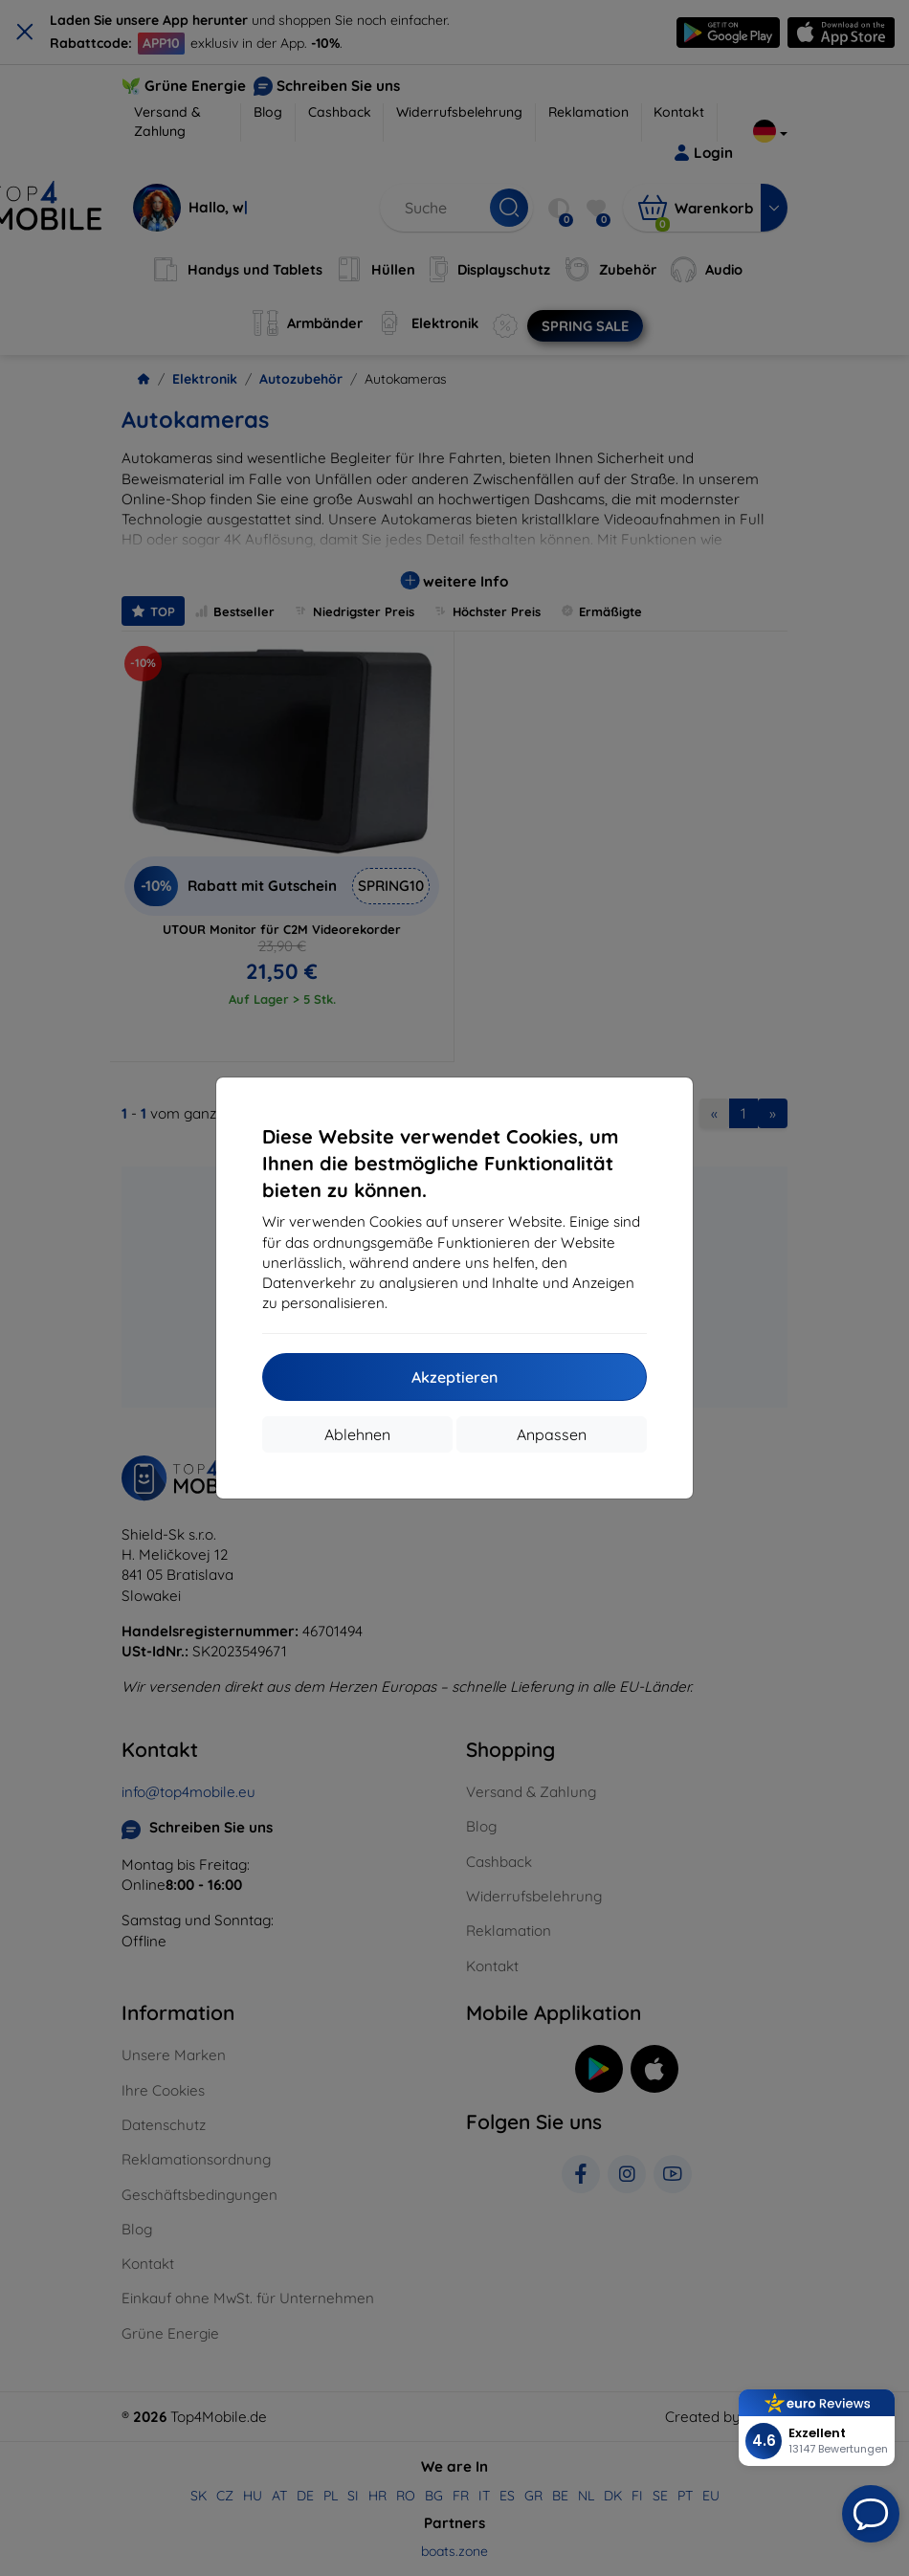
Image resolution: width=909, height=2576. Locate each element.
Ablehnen (357, 1434)
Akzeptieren (454, 1377)
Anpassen (552, 1434)
